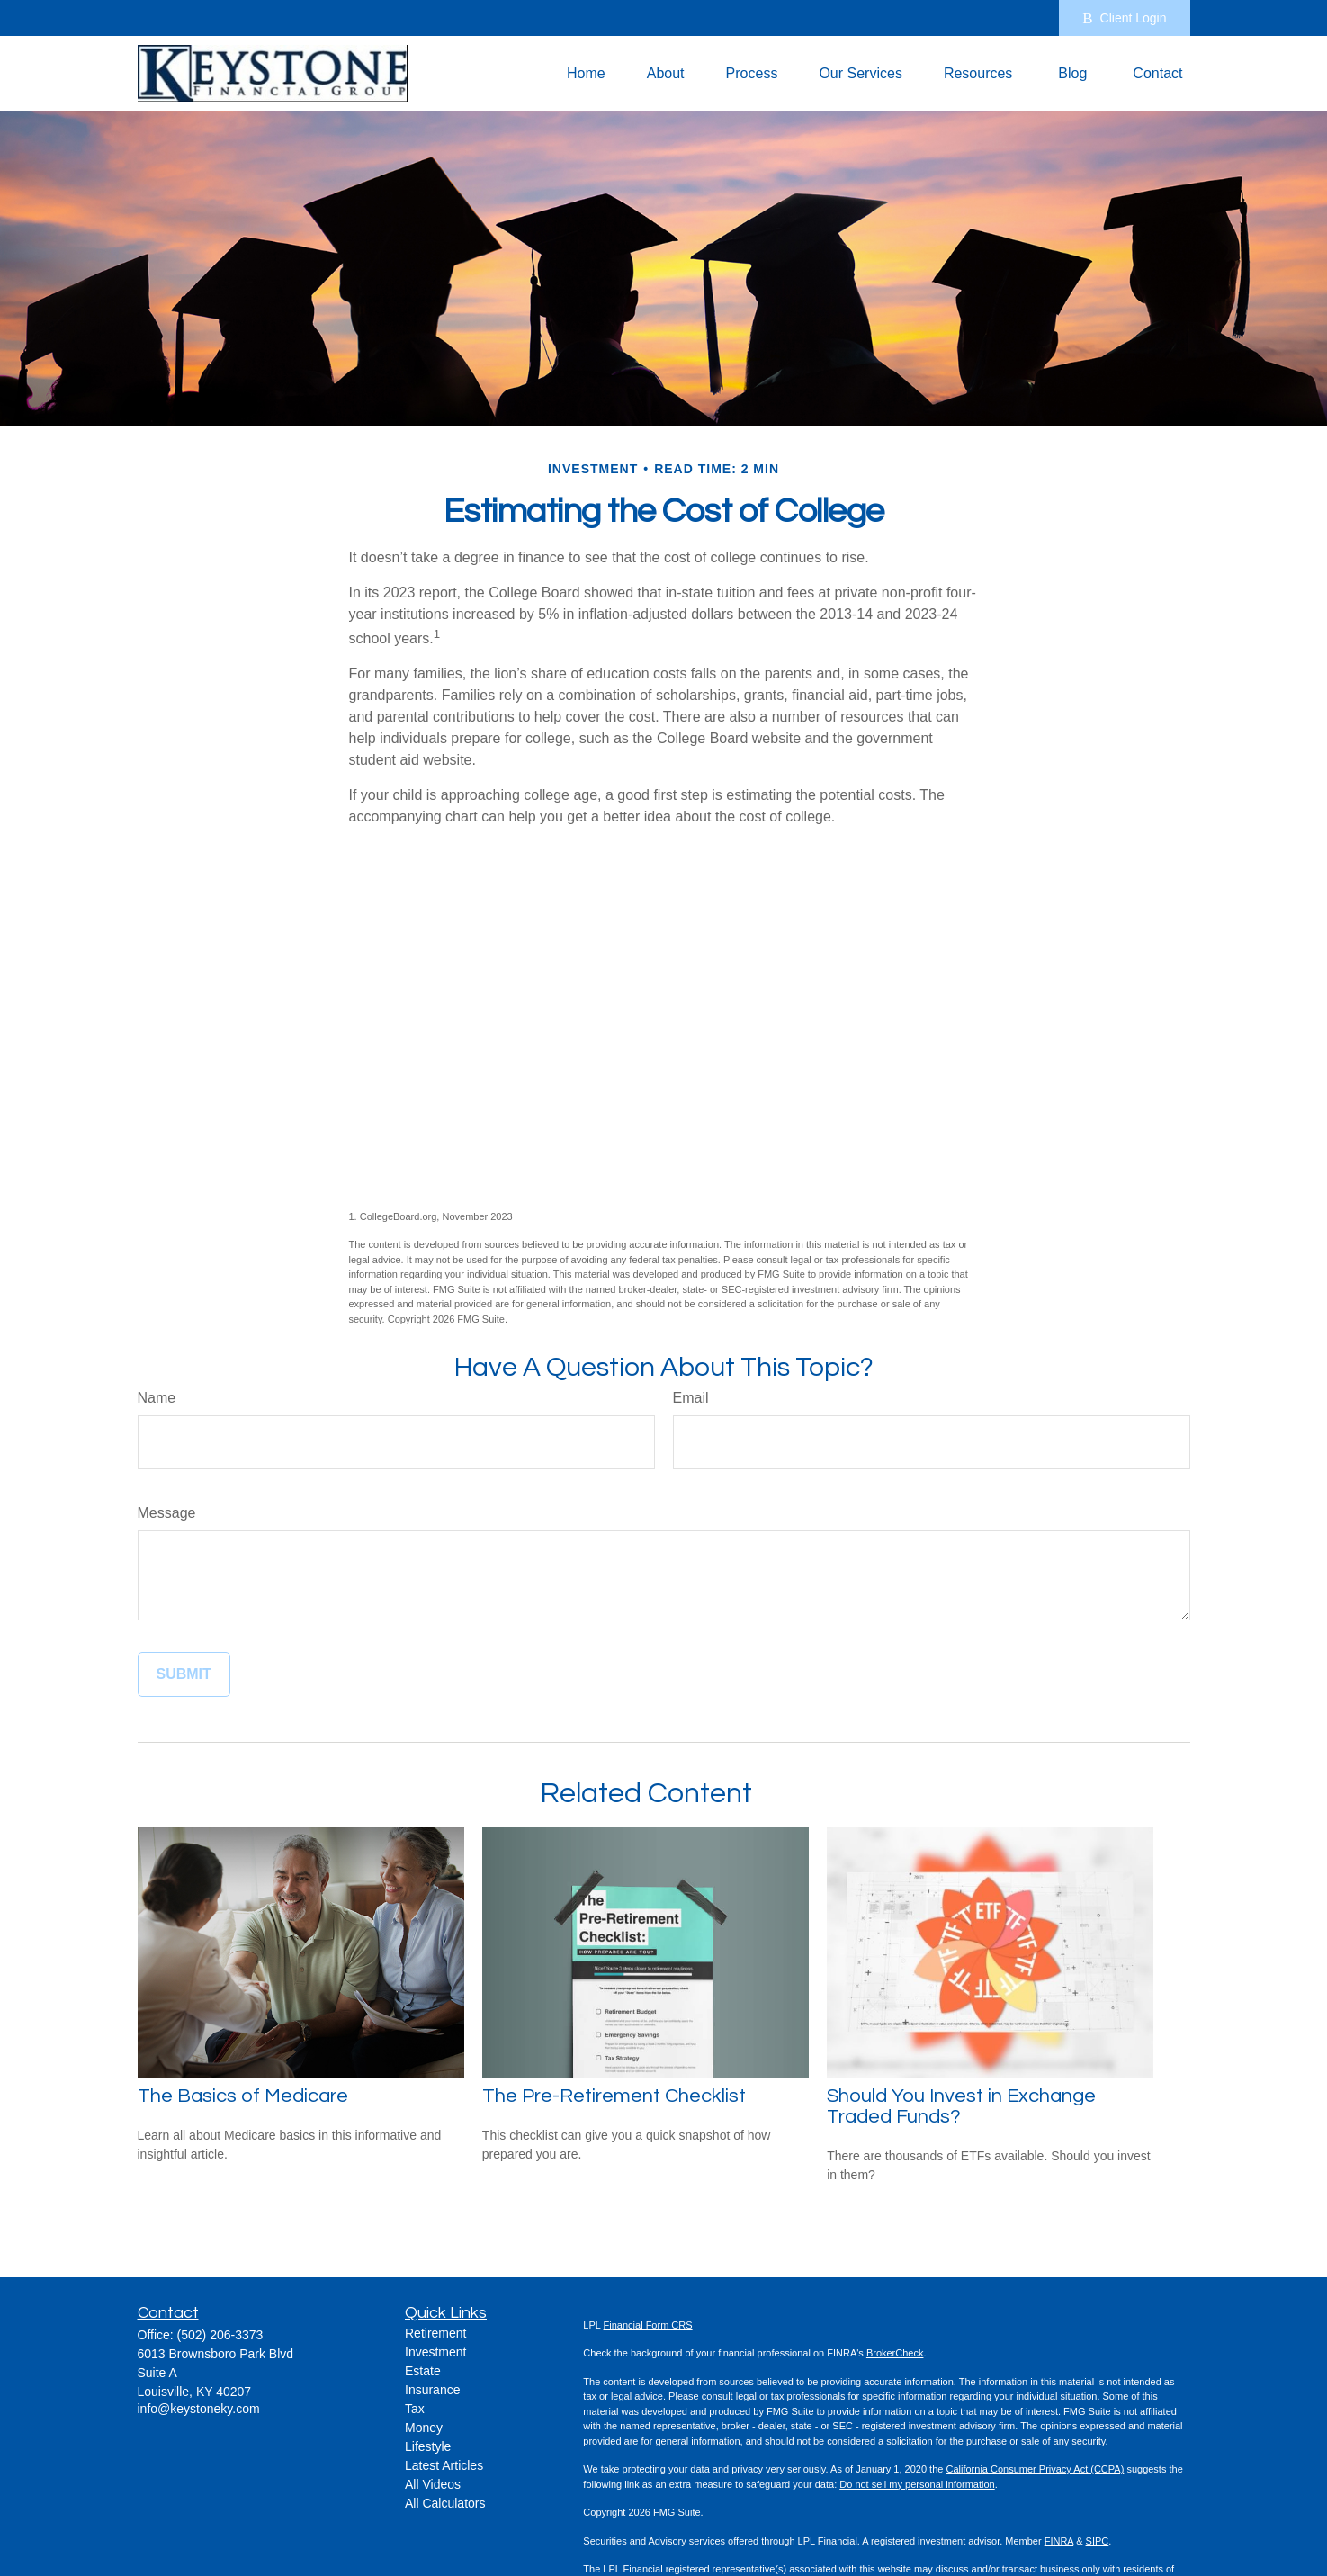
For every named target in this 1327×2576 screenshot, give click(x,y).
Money (424, 2427)
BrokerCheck (895, 2352)
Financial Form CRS (648, 2325)
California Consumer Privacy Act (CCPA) (1035, 2469)
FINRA (1059, 2541)
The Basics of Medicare (243, 2096)
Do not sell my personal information (916, 2484)
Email (691, 1397)
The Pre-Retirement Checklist (614, 2096)
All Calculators (445, 2503)
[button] (586, 73)
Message (167, 1513)
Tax (415, 2408)
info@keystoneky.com (199, 2408)
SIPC (1097, 2541)
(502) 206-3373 (220, 2335)
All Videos (433, 2484)
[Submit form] (184, 1674)
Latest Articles (444, 2465)
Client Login (1124, 18)
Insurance (432, 2390)
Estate (423, 2371)
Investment (435, 2352)
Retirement (435, 2333)
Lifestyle (428, 2446)
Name (157, 1397)
